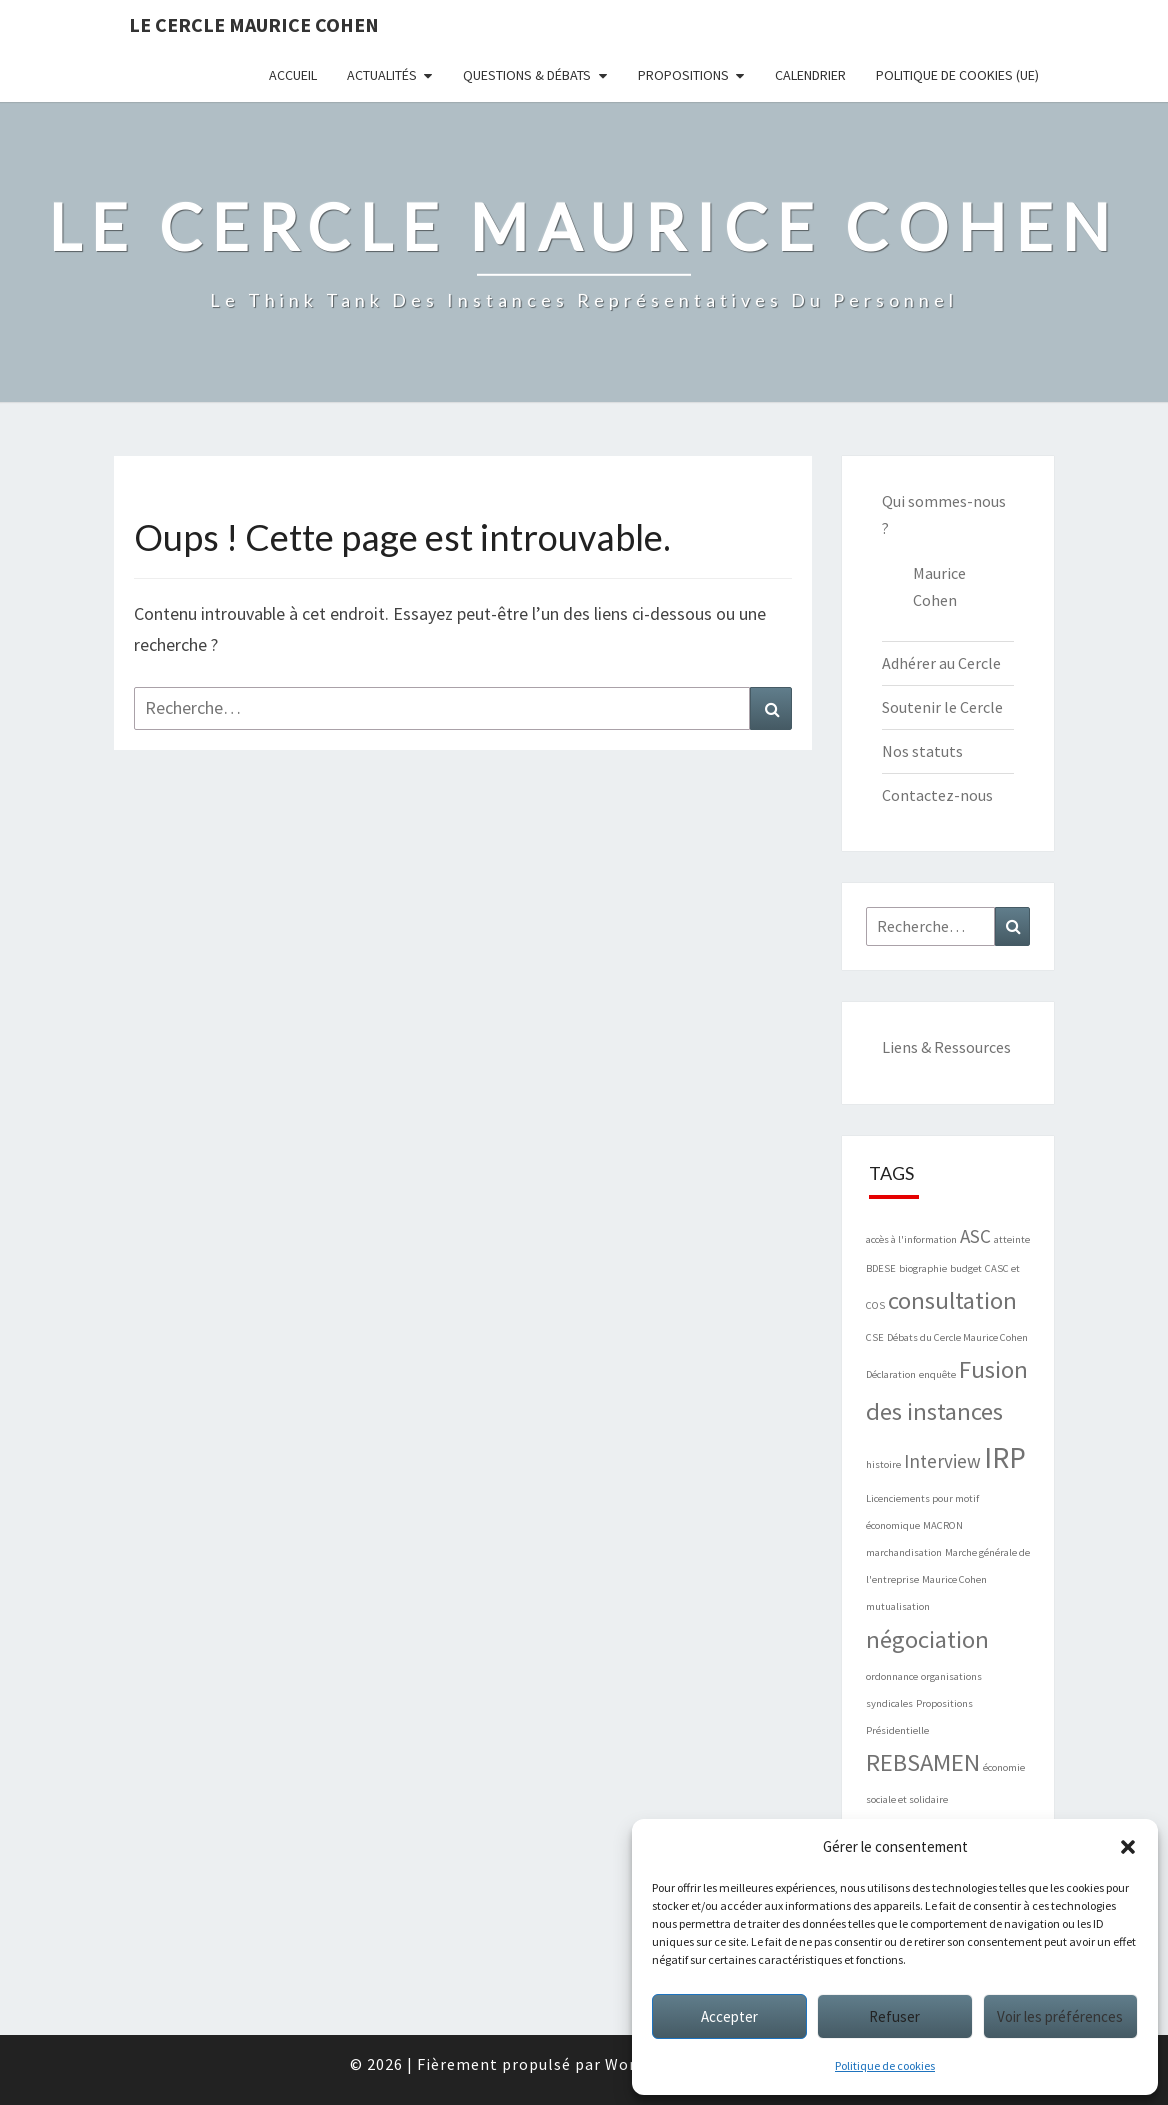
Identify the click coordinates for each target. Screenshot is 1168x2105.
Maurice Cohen (939, 586)
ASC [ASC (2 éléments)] (975, 1236)
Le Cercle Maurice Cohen (254, 24)
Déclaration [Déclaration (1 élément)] (891, 1374)
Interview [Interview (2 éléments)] (942, 1461)
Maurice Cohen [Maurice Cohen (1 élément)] (954, 1579)
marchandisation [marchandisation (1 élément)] (904, 1552)
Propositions (683, 75)
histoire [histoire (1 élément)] (883, 1464)
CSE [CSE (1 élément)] (875, 1337)
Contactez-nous (937, 795)
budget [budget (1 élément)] (966, 1268)
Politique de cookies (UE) (957, 75)
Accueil (293, 75)
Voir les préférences (1060, 2016)
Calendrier (810, 75)
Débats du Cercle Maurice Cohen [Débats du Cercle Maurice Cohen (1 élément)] (957, 1337)
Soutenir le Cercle (942, 707)
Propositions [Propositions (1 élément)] (944, 1703)
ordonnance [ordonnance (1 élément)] (892, 1676)
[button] (1128, 1847)
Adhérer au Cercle (941, 663)
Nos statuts (922, 751)
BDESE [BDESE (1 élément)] (881, 1268)
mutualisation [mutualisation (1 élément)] (898, 1606)
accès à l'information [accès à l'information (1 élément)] (911, 1239)
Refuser (894, 2016)
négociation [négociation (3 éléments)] (927, 1639)
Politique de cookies (885, 2065)
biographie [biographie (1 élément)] (923, 1268)
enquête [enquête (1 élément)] (937, 1374)
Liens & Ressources (946, 1047)
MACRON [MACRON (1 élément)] (943, 1525)
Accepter (729, 2016)
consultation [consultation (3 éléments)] (952, 1300)
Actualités (382, 75)
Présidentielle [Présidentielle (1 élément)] (897, 1730)
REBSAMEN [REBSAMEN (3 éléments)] (923, 1762)
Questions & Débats (527, 75)
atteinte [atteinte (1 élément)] (1012, 1239)
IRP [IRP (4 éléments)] (1005, 1457)
